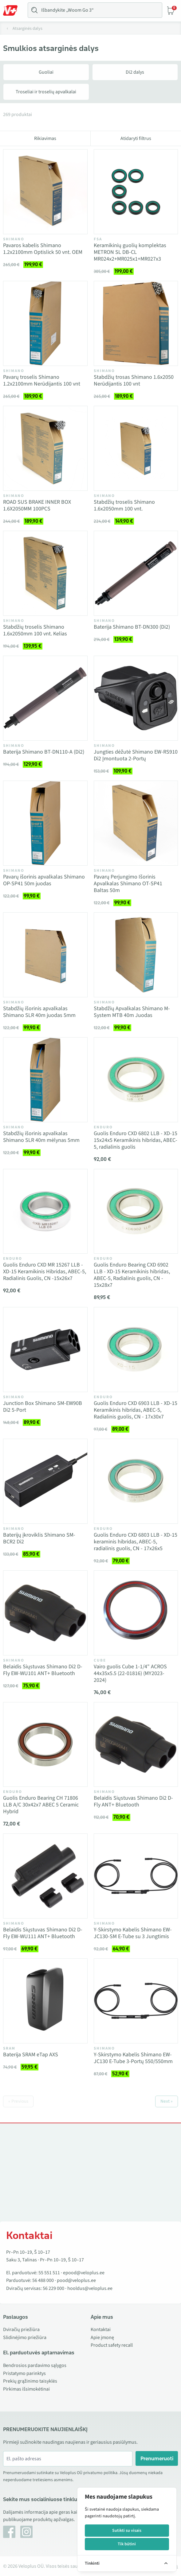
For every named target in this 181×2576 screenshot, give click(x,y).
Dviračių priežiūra (21, 2329)
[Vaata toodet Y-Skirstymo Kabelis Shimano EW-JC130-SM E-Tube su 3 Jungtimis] (136, 1875)
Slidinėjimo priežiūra (24, 2337)
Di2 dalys (135, 72)
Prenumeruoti (156, 2458)
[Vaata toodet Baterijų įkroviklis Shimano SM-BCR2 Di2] (45, 1481)
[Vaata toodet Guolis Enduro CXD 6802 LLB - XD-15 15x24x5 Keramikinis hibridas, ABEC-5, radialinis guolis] (136, 1079)
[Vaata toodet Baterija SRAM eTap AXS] (45, 2000)
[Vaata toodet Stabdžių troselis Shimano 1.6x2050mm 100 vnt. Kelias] (45, 573)
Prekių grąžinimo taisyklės (30, 2381)
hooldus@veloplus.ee (89, 2288)
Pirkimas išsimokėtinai (26, 2389)
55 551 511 (49, 2272)
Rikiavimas (45, 138)
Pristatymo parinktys (24, 2373)
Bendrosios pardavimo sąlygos (34, 2365)
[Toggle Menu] (13, 10)
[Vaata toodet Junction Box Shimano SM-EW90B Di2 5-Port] (45, 1349)
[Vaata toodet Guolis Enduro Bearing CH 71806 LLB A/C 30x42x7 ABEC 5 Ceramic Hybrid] (45, 1744)
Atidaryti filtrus (135, 138)
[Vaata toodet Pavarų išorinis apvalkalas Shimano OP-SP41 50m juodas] (45, 823)
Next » (166, 2101)
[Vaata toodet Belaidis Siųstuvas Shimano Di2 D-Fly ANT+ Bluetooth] (136, 1744)
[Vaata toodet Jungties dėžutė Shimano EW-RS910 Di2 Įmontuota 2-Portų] (136, 698)
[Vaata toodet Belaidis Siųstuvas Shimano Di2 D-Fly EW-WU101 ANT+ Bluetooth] (45, 1612)
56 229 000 (53, 2288)
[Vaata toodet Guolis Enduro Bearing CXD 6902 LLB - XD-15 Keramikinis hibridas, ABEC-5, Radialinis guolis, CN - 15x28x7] (136, 1211)
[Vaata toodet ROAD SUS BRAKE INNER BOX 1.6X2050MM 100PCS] (45, 448)
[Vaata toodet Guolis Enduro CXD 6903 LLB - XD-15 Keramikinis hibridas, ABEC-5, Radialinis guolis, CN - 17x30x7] (136, 1349)
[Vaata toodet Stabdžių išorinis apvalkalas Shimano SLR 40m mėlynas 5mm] (45, 1079)
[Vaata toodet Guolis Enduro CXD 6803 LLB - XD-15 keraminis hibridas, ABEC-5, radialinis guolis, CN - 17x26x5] (136, 1481)
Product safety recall (112, 2345)
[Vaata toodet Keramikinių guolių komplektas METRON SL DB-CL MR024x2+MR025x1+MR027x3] (136, 191)
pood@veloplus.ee (76, 2280)
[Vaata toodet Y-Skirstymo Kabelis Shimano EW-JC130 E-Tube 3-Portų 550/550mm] (136, 2000)
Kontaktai (101, 2329)
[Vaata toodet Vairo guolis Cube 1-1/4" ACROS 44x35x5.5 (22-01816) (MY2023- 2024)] (136, 1612)
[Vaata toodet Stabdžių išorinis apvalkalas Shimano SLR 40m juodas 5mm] (45, 954)
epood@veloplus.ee (83, 2272)
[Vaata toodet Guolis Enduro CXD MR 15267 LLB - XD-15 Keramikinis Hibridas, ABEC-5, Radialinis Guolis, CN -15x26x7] (45, 1211)
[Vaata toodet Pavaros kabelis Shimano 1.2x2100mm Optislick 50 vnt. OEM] (45, 191)
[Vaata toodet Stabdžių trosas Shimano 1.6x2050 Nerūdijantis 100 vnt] (136, 323)
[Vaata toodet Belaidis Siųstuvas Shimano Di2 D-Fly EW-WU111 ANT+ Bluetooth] (45, 1875)
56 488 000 (43, 2280)
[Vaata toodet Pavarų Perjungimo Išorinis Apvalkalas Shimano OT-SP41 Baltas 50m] (136, 823)
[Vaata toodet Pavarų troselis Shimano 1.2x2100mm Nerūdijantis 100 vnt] (45, 323)
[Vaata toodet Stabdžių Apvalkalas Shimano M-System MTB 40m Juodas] (136, 954)
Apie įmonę (102, 2337)
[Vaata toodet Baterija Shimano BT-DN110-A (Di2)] (45, 698)
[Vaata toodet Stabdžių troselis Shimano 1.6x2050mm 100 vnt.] (136, 448)
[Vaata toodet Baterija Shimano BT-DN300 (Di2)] (136, 573)
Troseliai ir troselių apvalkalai (46, 91)
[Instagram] (26, 2532)
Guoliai (46, 72)
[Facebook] (9, 2532)
